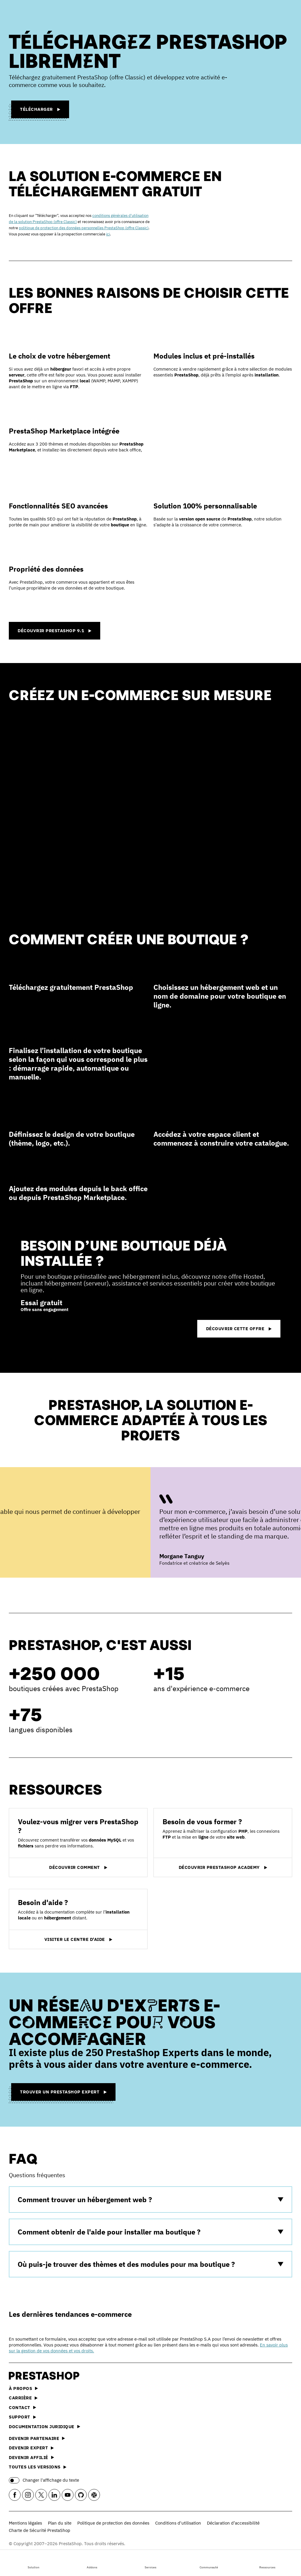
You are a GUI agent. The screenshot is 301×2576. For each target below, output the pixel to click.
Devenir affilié (31, 2457)
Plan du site (59, 2523)
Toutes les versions (37, 2467)
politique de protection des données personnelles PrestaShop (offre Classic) (83, 227)
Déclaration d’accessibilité (233, 2523)
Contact (22, 2407)
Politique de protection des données (113, 2523)
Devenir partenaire (37, 2438)
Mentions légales (25, 2523)
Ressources (267, 2562)
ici (108, 234)
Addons (92, 2562)
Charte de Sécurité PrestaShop (39, 2530)
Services (150, 2562)
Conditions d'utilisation (178, 2523)
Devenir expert (31, 2448)
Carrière (23, 2398)
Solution (33, 2562)
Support (22, 2417)
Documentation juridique (44, 2426)
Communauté (209, 2562)
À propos (23, 2388)
